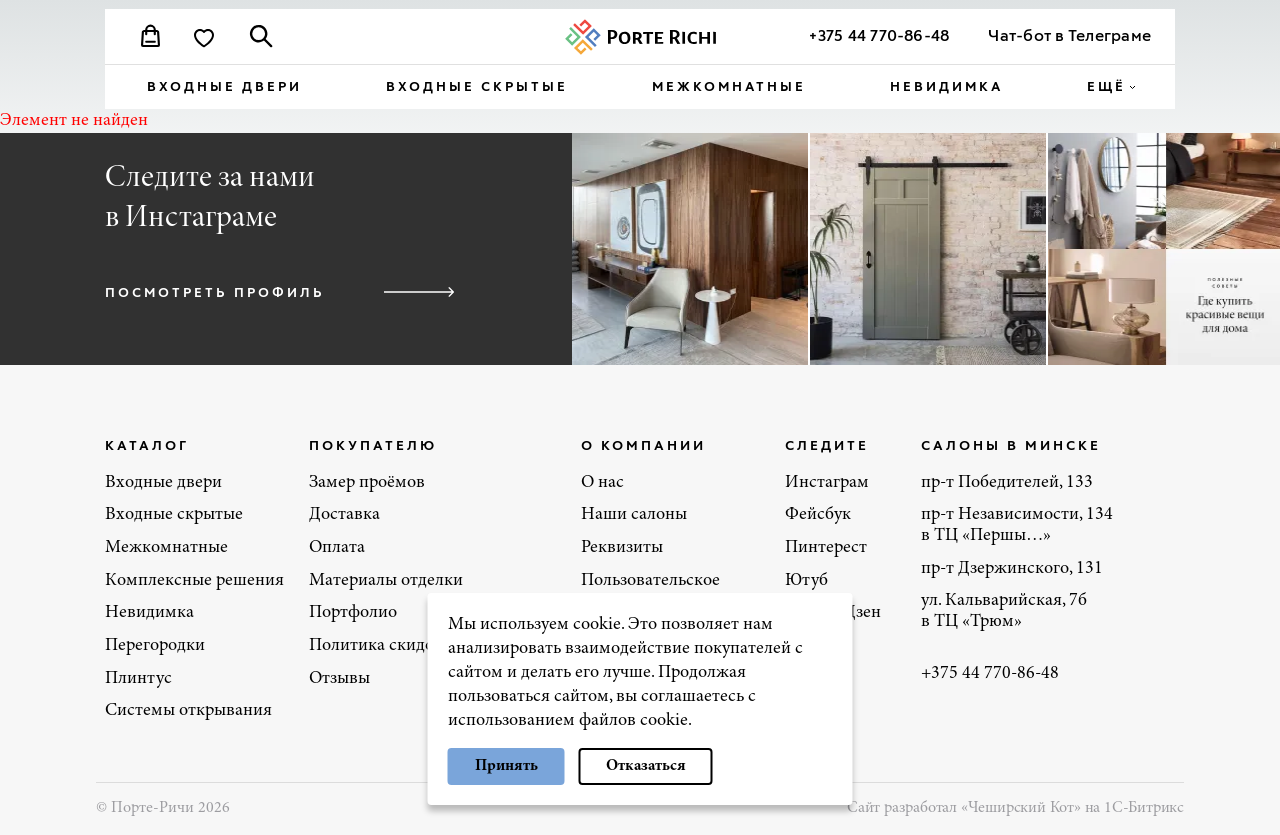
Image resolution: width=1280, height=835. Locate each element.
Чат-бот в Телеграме (1069, 34)
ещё (1106, 86)
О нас (602, 483)
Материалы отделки (386, 581)
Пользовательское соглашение (650, 591)
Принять (506, 766)
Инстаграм (827, 483)
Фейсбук (818, 515)
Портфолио (353, 613)
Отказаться (646, 766)
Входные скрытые (477, 86)
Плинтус (138, 679)
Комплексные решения (194, 581)
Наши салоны (634, 515)
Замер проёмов (367, 483)
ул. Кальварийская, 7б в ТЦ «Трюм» (1004, 611)
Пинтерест (826, 548)
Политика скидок (376, 646)
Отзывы (339, 679)
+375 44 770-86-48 (879, 34)
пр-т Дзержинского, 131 (1012, 569)
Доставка (344, 515)
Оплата (337, 548)
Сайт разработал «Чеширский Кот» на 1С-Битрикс (1015, 808)
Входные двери (224, 86)
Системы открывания (188, 711)
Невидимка (946, 86)
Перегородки (155, 646)
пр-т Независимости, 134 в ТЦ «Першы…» (1017, 525)
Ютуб (806, 581)
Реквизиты (622, 548)
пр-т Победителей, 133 (1007, 483)
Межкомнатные (729, 86)
